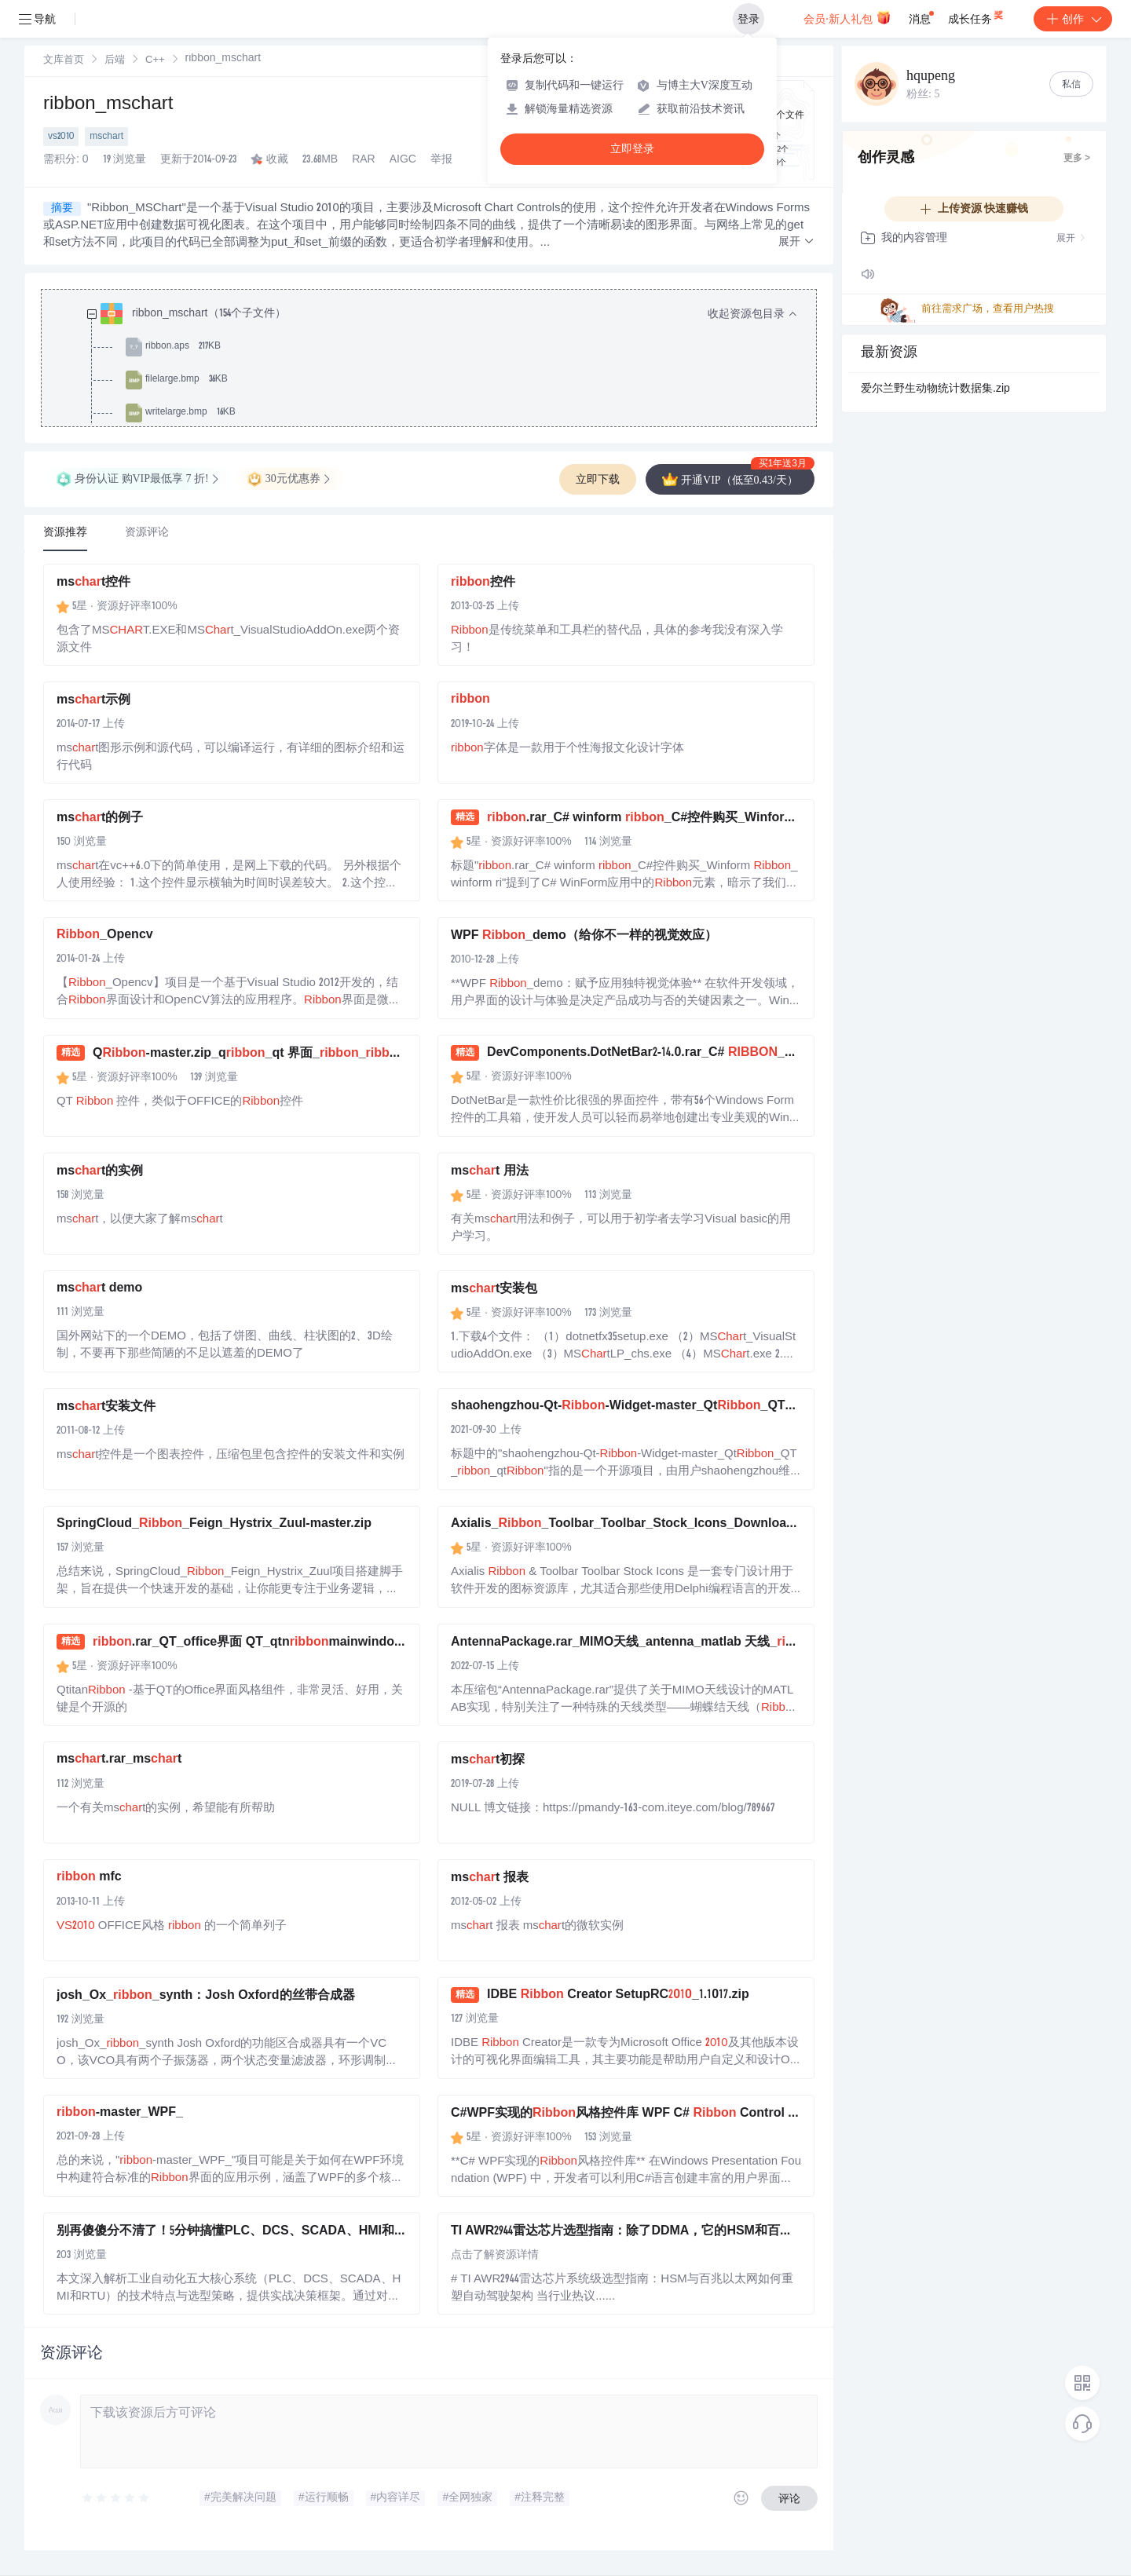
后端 (114, 61)
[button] (796, 242)
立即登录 (632, 149)
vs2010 (61, 136)
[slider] (116, 2498)
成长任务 (976, 15)
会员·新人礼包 (847, 17)
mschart (106, 136)
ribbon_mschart (108, 105)
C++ (155, 61)
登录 (748, 19)
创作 (1073, 19)
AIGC (403, 160)
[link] (63, 60)
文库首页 (63, 61)
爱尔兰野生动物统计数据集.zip (935, 389)
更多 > (1076, 158)
